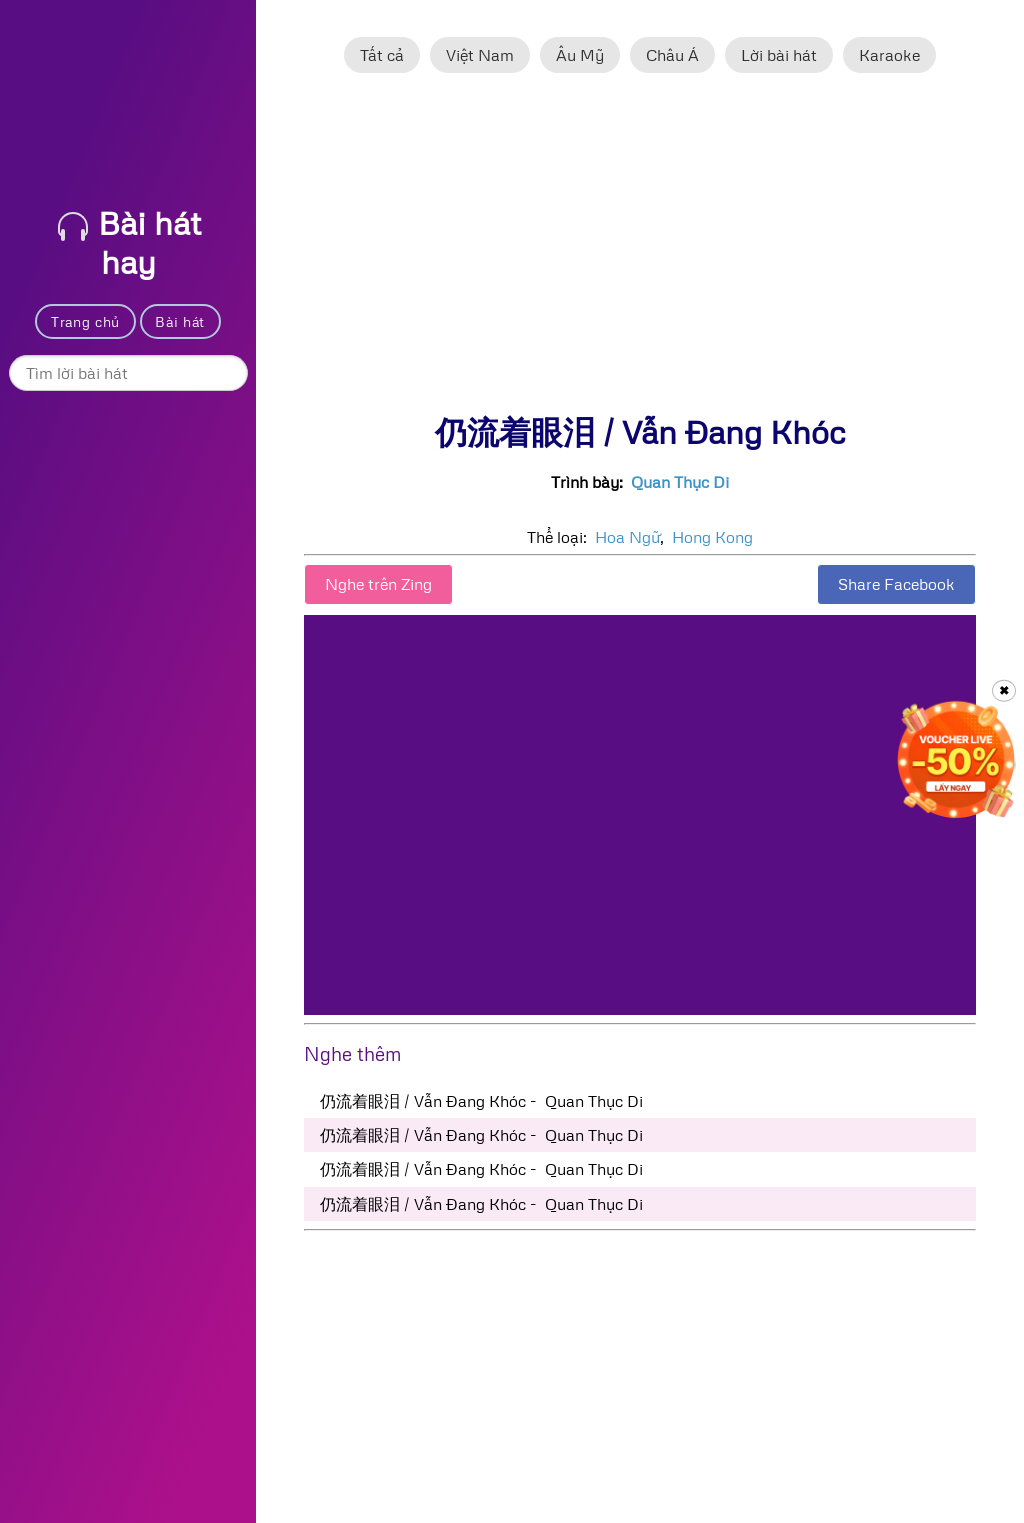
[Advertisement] (640, 253)
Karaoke (889, 55)
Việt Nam (480, 55)
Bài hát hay (129, 242)
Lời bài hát (779, 55)
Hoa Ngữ (627, 537)
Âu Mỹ (580, 55)
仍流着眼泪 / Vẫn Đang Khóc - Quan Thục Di (481, 1101)
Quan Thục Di (680, 482)
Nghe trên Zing (378, 584)
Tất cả (382, 55)
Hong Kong (712, 537)
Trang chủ (85, 321)
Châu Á (672, 55)
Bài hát (180, 321)
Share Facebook (896, 584)
